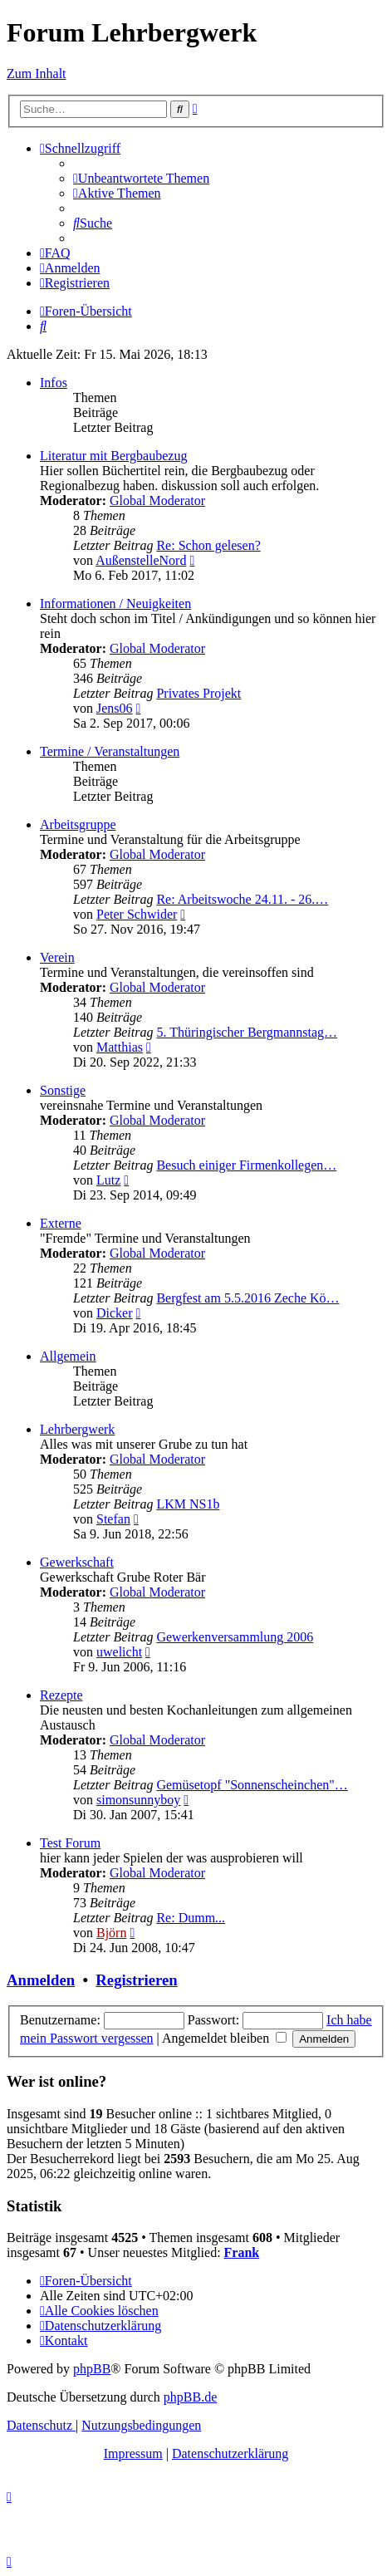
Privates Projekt (198, 693)
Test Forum (70, 1843)
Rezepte (61, 1695)
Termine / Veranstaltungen (109, 751)
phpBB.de (190, 2397)
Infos (53, 382)
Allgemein (68, 1356)
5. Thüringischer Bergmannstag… (246, 1032)
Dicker (114, 1313)
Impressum (133, 2453)
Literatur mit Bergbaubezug (113, 456)
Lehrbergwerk (77, 1429)
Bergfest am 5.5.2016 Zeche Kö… (247, 1298)
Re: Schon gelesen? (208, 545)
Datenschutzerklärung (230, 2453)
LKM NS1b (187, 1504)
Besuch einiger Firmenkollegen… (246, 1165)
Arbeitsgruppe (78, 824)
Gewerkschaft (77, 1562)
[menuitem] (141, 178)
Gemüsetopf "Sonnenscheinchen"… (251, 1785)
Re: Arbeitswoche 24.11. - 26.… (242, 899)
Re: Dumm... (190, 1918)
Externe (60, 1223)
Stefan (113, 1519)
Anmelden (41, 1980)
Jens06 (114, 708)
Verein (57, 957)
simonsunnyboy (138, 1800)
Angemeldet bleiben (224, 2038)
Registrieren (136, 1980)
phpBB (91, 2369)
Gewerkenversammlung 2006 (234, 1637)
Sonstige (63, 1090)
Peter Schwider (136, 914)
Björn (111, 1933)
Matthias (119, 1047)
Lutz (108, 1180)
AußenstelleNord (141, 560)
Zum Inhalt (36, 73)
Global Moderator (157, 500)
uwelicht (119, 1652)
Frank (242, 2252)
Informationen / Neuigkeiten (115, 603)
